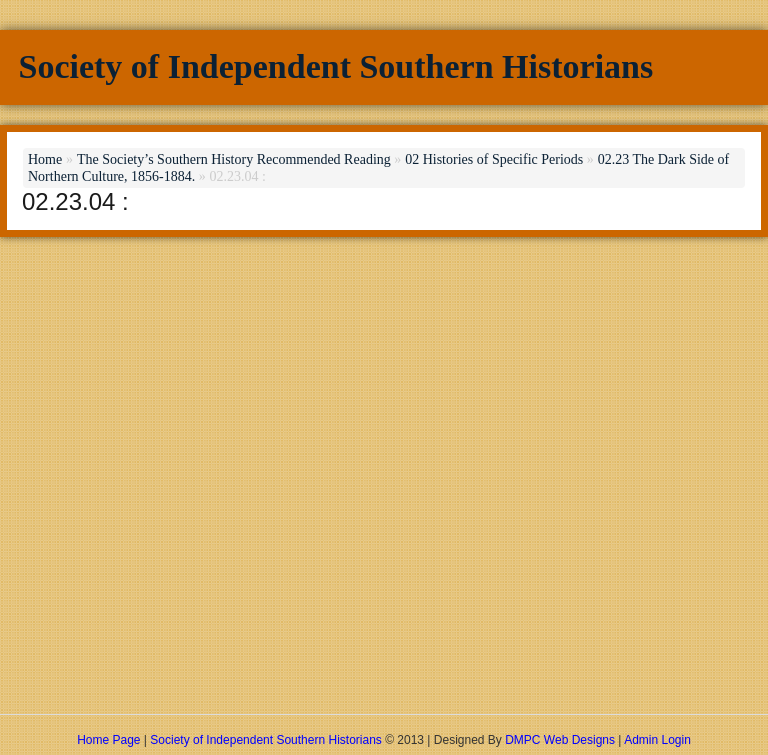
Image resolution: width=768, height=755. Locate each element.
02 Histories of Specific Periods (494, 159)
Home (45, 159)
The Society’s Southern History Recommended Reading (234, 159)
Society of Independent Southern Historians (336, 66)
